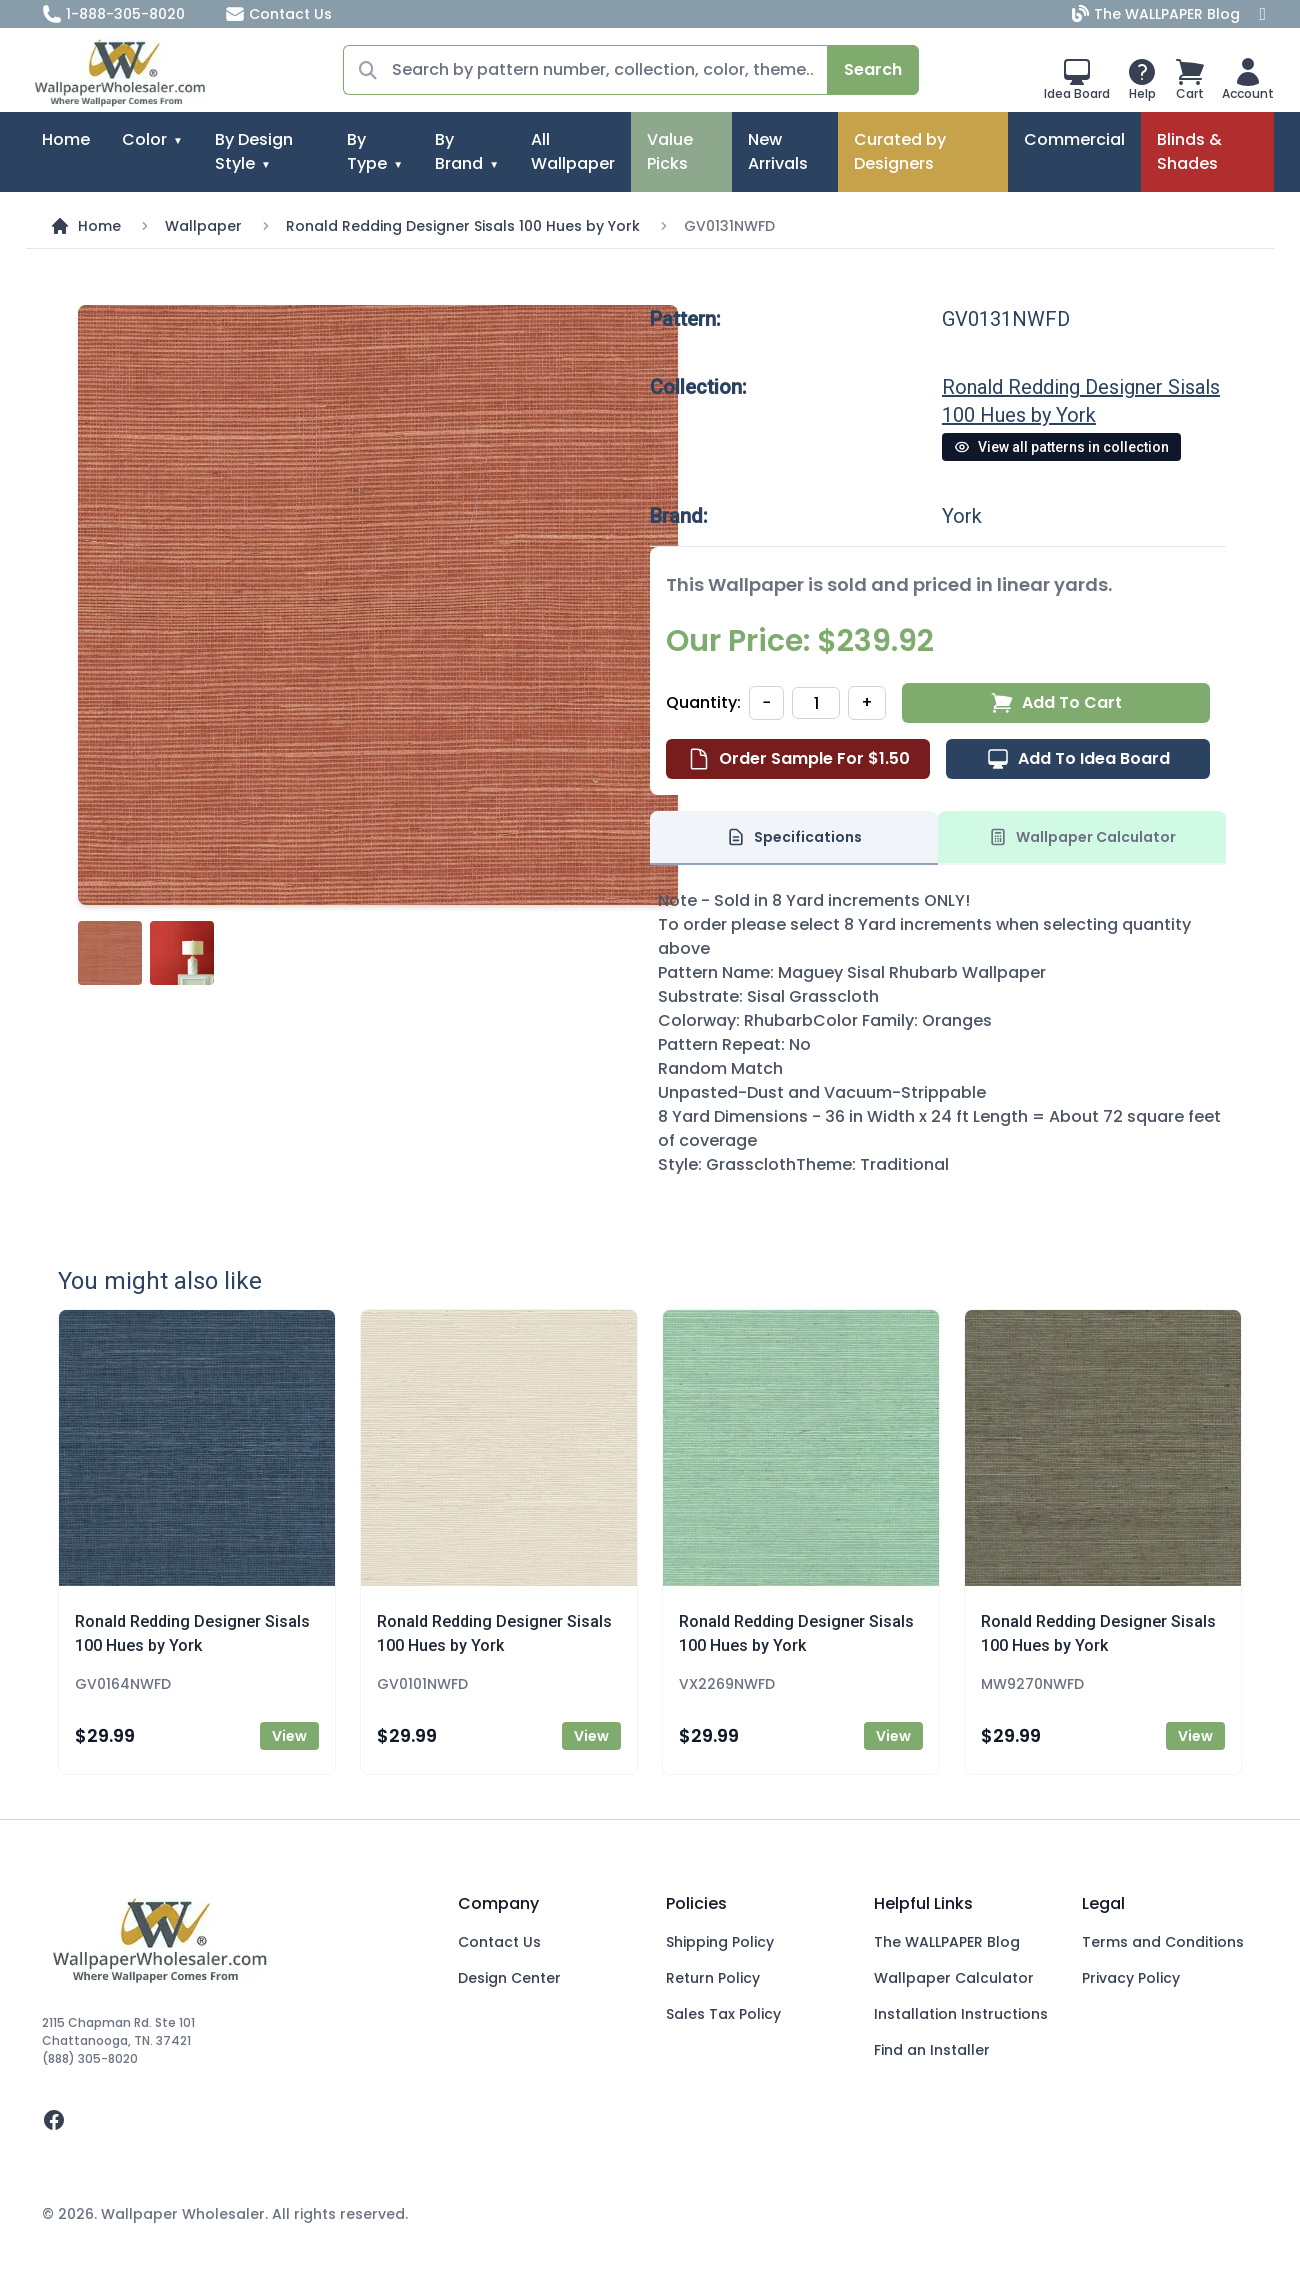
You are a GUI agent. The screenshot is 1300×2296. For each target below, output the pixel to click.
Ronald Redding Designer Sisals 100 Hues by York (463, 226)
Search (873, 69)
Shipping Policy (720, 1942)
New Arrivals (778, 151)
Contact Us (278, 14)
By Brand (459, 151)
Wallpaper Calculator (954, 1978)
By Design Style (254, 151)
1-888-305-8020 (113, 14)
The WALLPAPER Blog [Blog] (1158, 14)
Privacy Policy (1131, 1978)
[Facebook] (1263, 14)
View (289, 1736)
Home (66, 139)
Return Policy (713, 1978)
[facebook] (234, 2120)
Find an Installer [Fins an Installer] (932, 2050)
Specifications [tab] (794, 837)
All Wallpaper (573, 151)
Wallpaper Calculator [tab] (1082, 837)
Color (144, 139)
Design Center (509, 1978)
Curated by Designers (900, 151)
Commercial (1074, 139)
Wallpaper (203, 226)
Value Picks (670, 151)
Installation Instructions (961, 2014)
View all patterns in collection (1061, 447)
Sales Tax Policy (723, 2014)
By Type (367, 151)
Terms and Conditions (1163, 1942)
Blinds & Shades (1189, 151)
